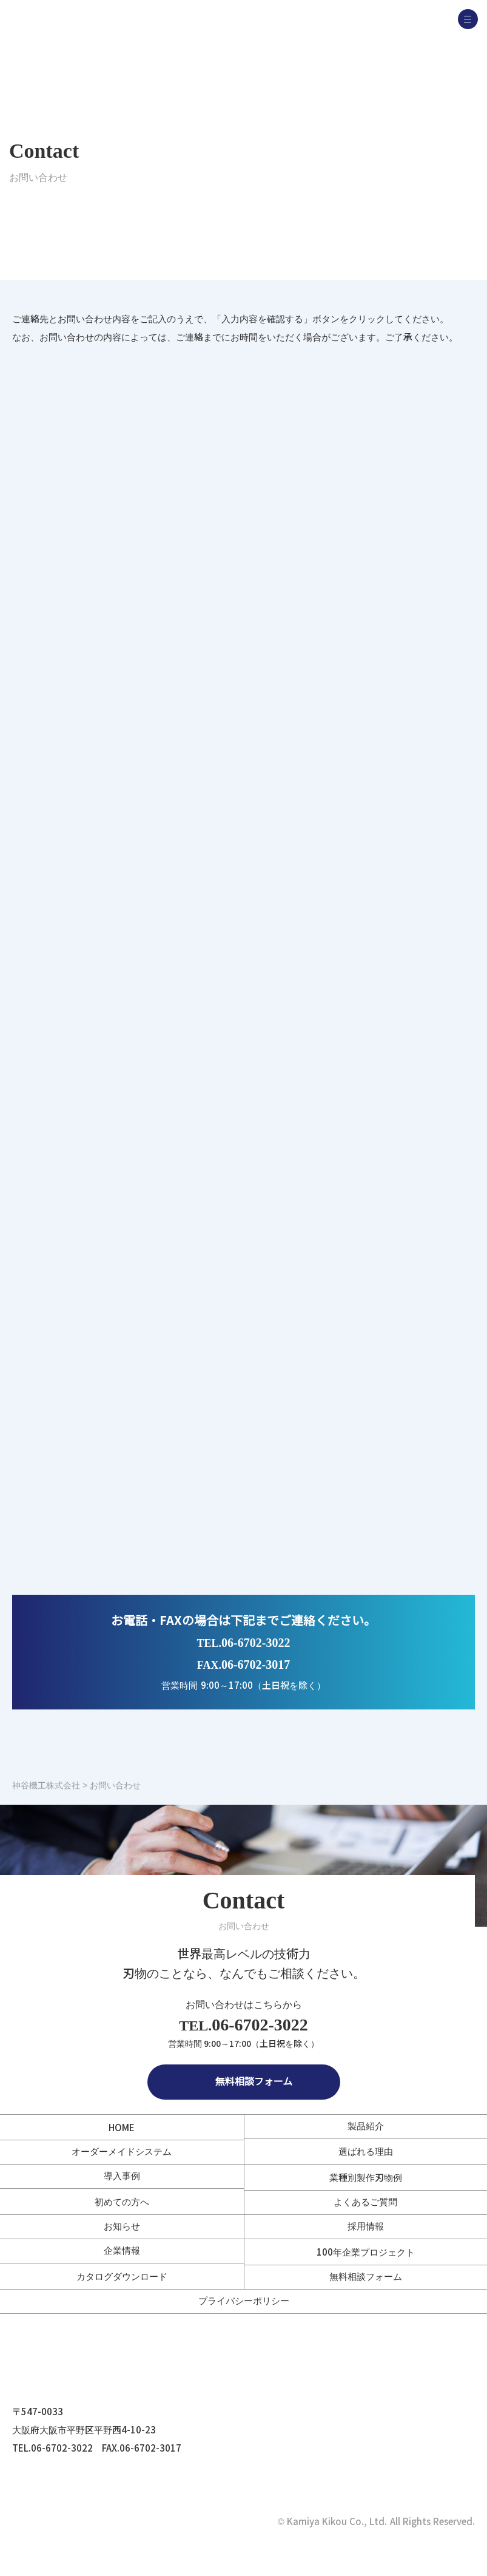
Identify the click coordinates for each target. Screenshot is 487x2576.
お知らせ (122, 2226)
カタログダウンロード (121, 2276)
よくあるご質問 (365, 2202)
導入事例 (122, 2176)
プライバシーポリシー (243, 2301)
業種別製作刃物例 (365, 2177)
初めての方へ (122, 2202)
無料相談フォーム (244, 2082)
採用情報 (366, 2226)
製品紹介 (366, 2126)
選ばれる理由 (365, 2151)
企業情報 (122, 2250)
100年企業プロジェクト (366, 2252)
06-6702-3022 (244, 1642)
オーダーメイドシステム (122, 2151)
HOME (122, 2128)
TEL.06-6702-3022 (52, 2448)
